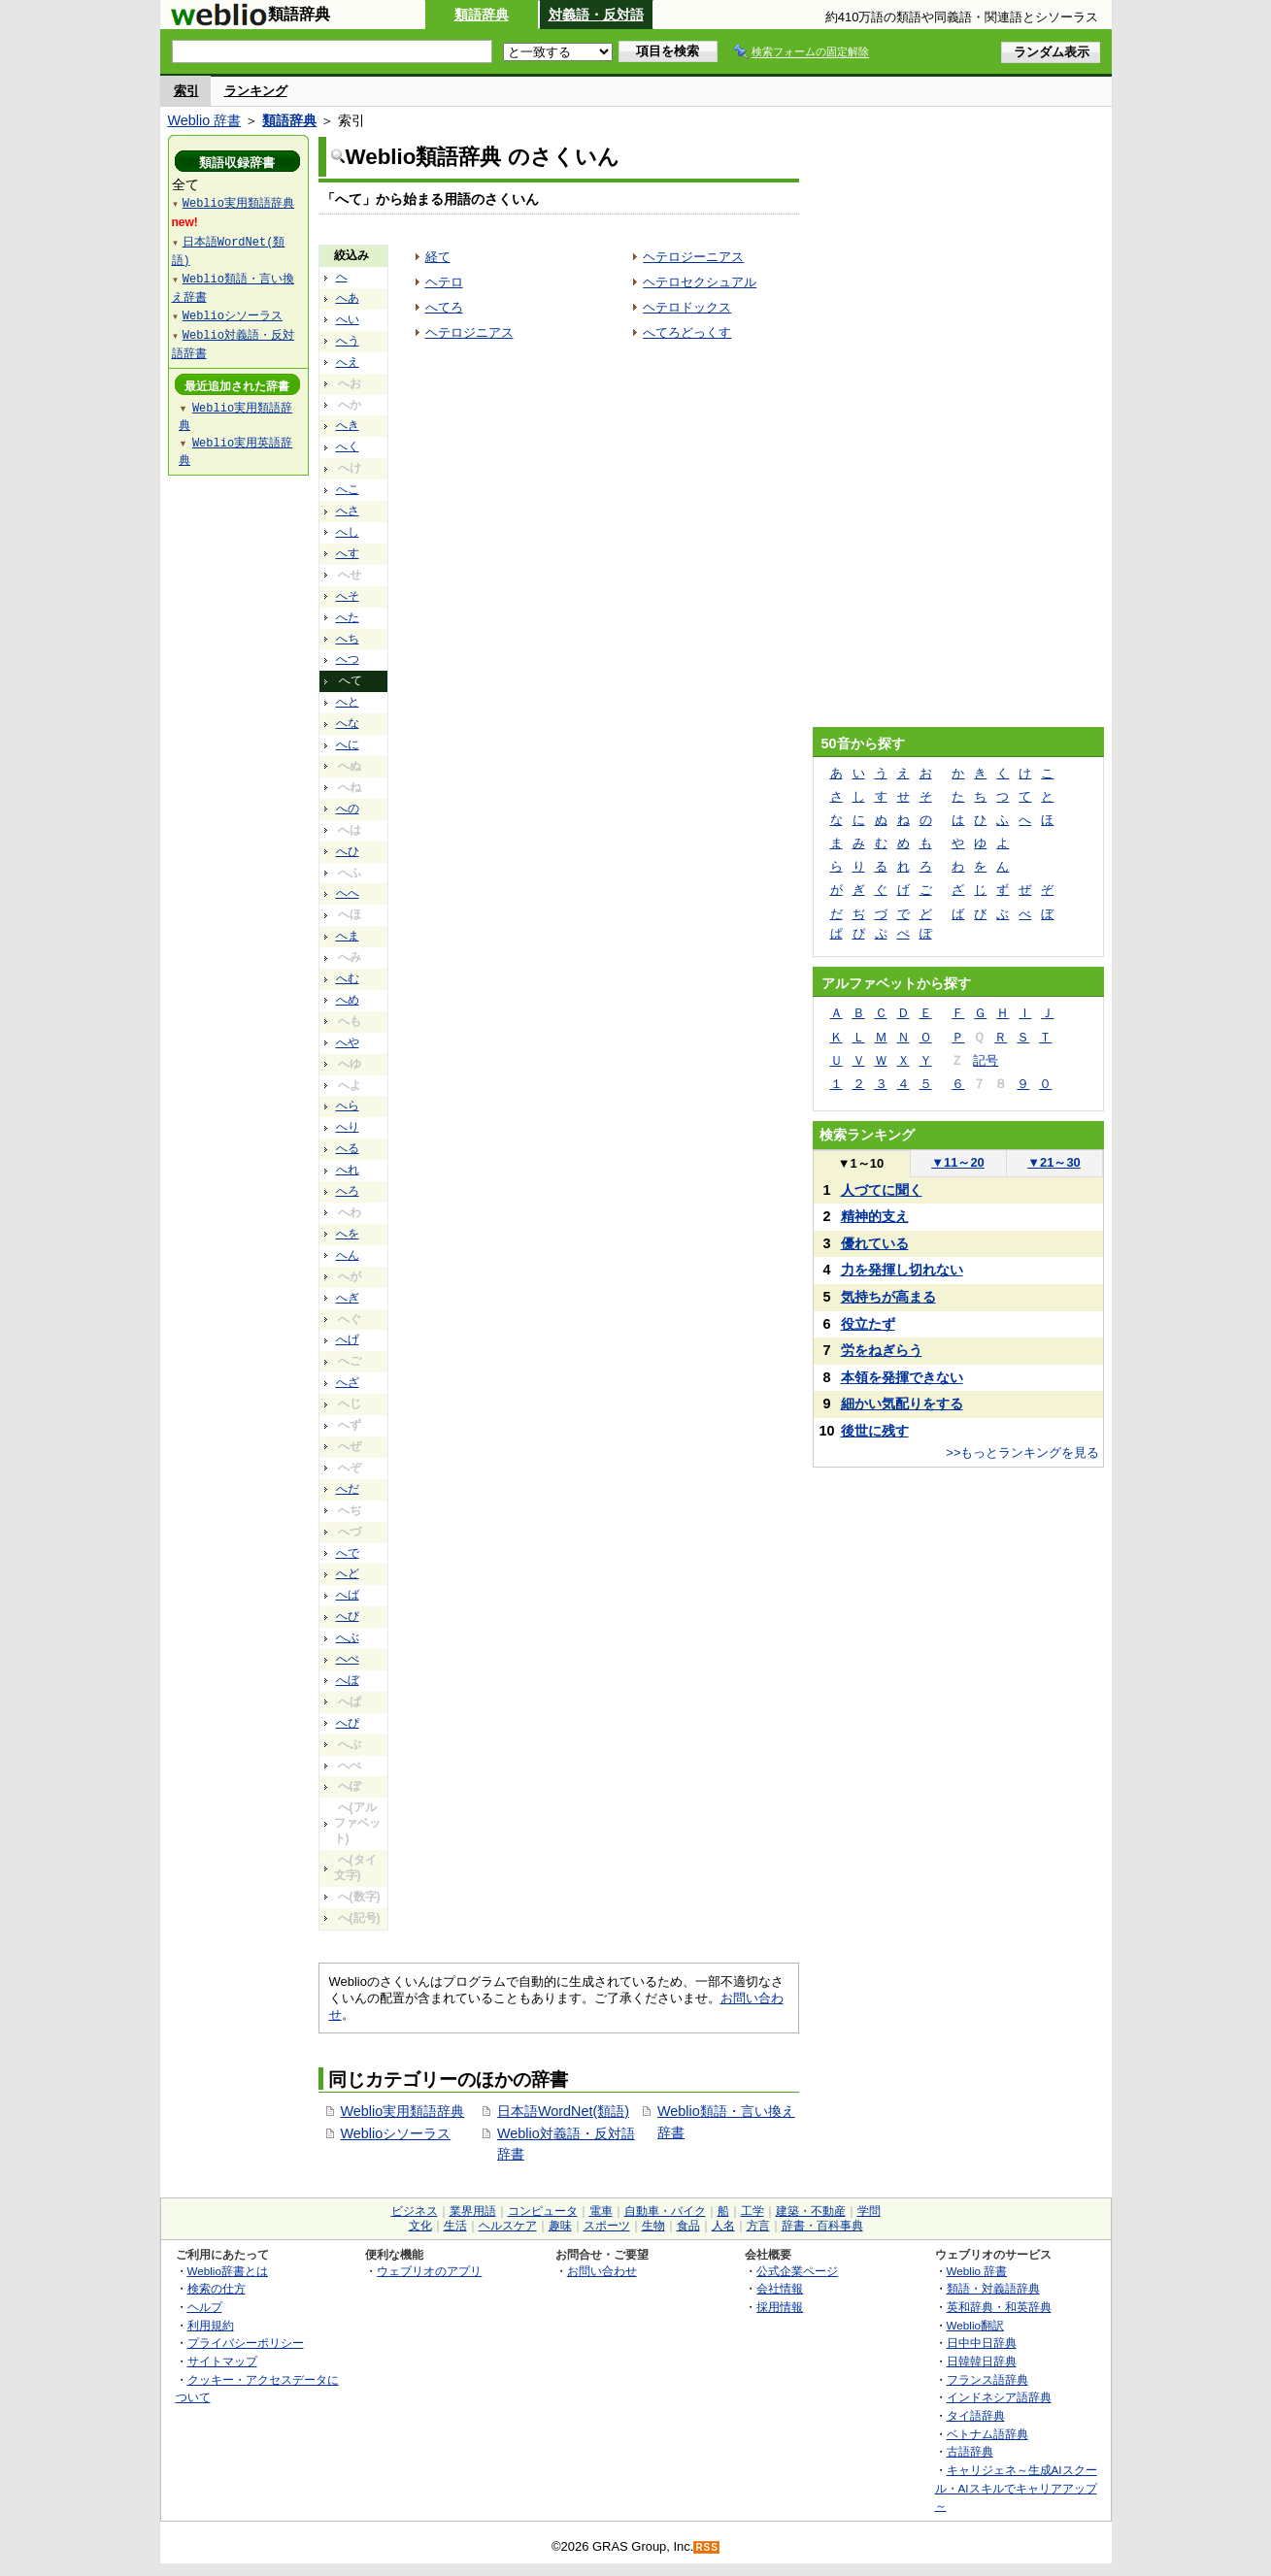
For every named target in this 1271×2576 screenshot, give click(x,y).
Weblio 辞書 (205, 120)
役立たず (868, 1324)
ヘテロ (444, 282)
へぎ (347, 1298)
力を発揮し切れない (902, 1269)
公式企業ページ (797, 2270)
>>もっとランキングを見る (1022, 1452)
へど (347, 1573)
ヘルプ (204, 2306)
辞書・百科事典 (822, 2225)
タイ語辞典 (976, 2415)
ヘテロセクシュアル (699, 282)
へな (347, 723)
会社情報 (779, 2288)
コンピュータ (543, 2211)
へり (347, 1127)
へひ (347, 851)
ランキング (255, 90)
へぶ (347, 1637)
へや (347, 1042)
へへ (347, 893)
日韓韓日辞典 (982, 2361)
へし (347, 532)
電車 (601, 2211)
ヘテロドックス (687, 307)
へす (347, 553)
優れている (875, 1243)
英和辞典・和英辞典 (999, 2306)
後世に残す (875, 1430)
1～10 (861, 1163)
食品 (688, 2225)
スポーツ (607, 2225)
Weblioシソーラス (396, 2133)
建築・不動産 (811, 2211)
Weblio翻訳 (975, 2325)
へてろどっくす (687, 332)
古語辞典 (970, 2451)
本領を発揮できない (902, 1377)
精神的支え (875, 1216)
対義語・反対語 (596, 14)
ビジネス (414, 2211)
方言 (758, 2225)
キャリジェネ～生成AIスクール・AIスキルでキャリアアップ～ (1016, 2487)
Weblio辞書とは (227, 2270)
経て (438, 256)
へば (347, 1595)
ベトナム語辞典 (987, 2433)
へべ (347, 1659)
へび (347, 1616)
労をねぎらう (881, 1350)
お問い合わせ (602, 2270)
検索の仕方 (216, 2288)
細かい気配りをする (902, 1403)
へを (347, 1233)
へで (347, 1553)
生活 (455, 2225)
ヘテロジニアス (469, 332)
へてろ (444, 307)
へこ (347, 489)
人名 (723, 2225)
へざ (347, 1382)
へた (347, 617)
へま (347, 935)
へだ (347, 1489)
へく (347, 446)
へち (347, 638)
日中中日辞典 (982, 2342)
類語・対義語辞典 (993, 2288)
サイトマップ (222, 2361)
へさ (347, 510)
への (347, 808)
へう (347, 340)
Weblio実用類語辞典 (403, 2111)
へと (347, 702)
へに (347, 744)
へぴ (347, 1723)
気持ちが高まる (888, 1297)
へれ (347, 1169)
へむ (347, 978)
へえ (347, 362)
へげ (347, 1339)
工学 (752, 2211)
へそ (347, 596)
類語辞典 (481, 14)
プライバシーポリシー (245, 2342)
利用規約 (210, 2325)
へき (347, 425)
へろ (347, 1191)
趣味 (560, 2225)
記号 (985, 1060)
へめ (347, 1000)
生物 (653, 2225)
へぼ (347, 1680)
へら (347, 1105)
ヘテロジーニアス (693, 256)
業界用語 (473, 2211)
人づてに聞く (881, 1190)
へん (347, 1255)
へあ (347, 298)
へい (347, 319)
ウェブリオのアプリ (429, 2270)
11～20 (958, 1162)
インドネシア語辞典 (999, 2397)
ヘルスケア (508, 2225)
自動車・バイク (665, 2211)
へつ (347, 659)
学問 (869, 2211)
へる (347, 1148)
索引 (186, 90)
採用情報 (779, 2306)
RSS (707, 2547)
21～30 (1054, 1162)
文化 (420, 2225)
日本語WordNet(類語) (563, 2111)
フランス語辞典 (987, 2379)
